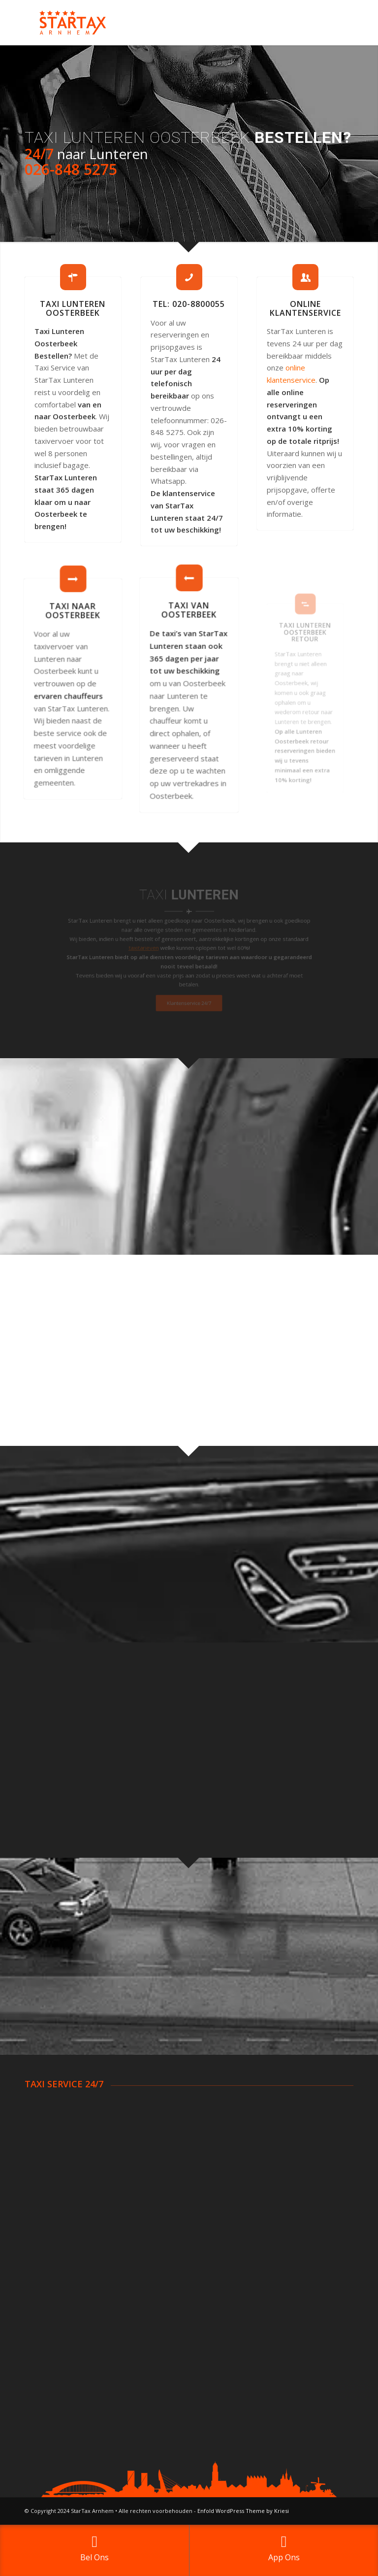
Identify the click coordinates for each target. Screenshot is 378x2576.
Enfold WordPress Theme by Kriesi (243, 2510)
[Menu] (339, 22)
